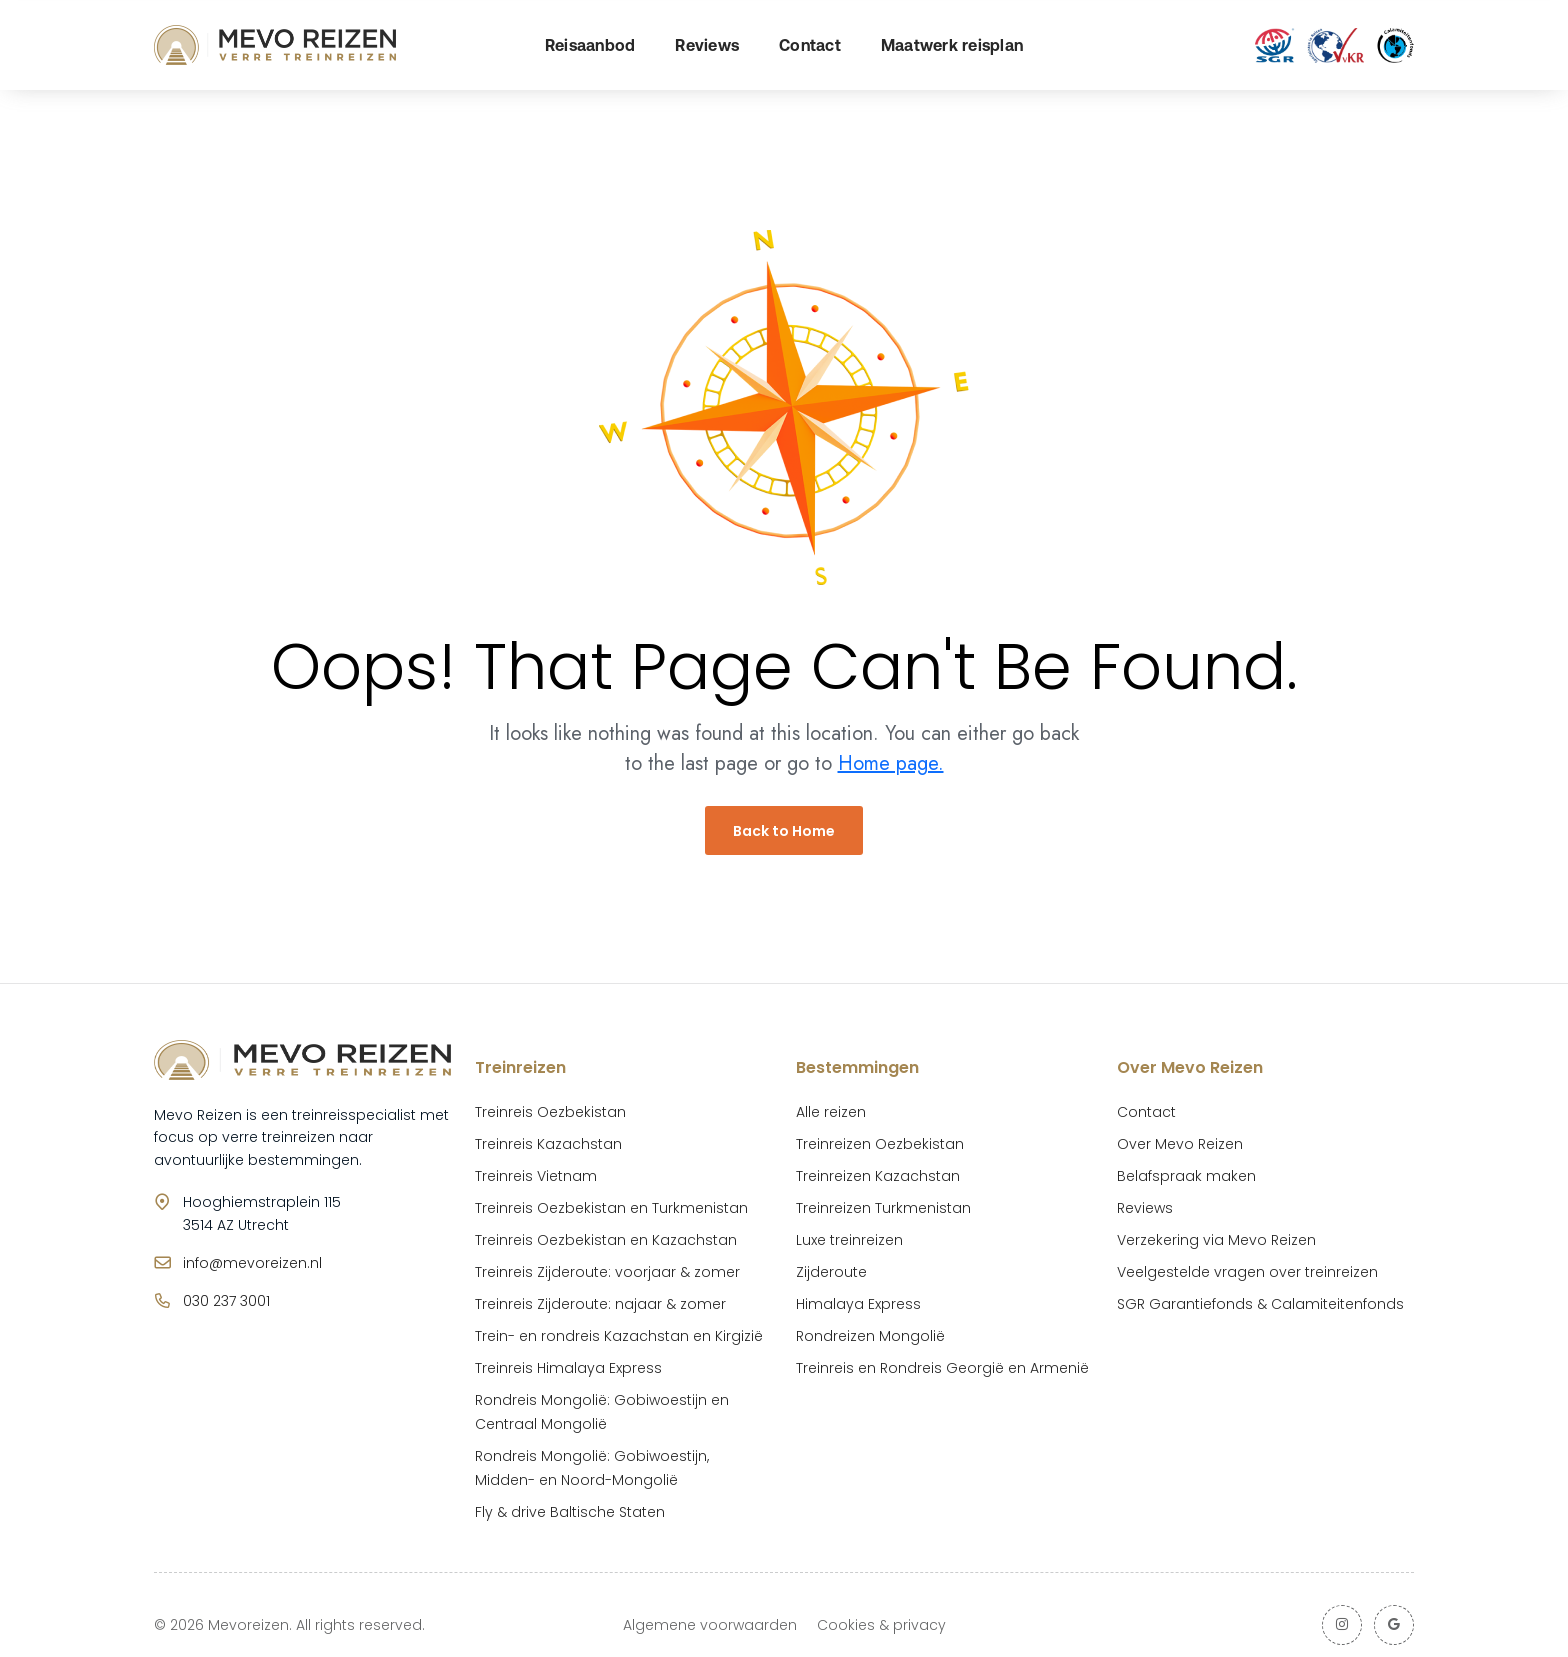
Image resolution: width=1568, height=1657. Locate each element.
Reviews (707, 45)
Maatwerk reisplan (952, 45)
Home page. (891, 763)
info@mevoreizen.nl (252, 1263)
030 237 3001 (226, 1301)
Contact (810, 45)
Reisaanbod (590, 45)
